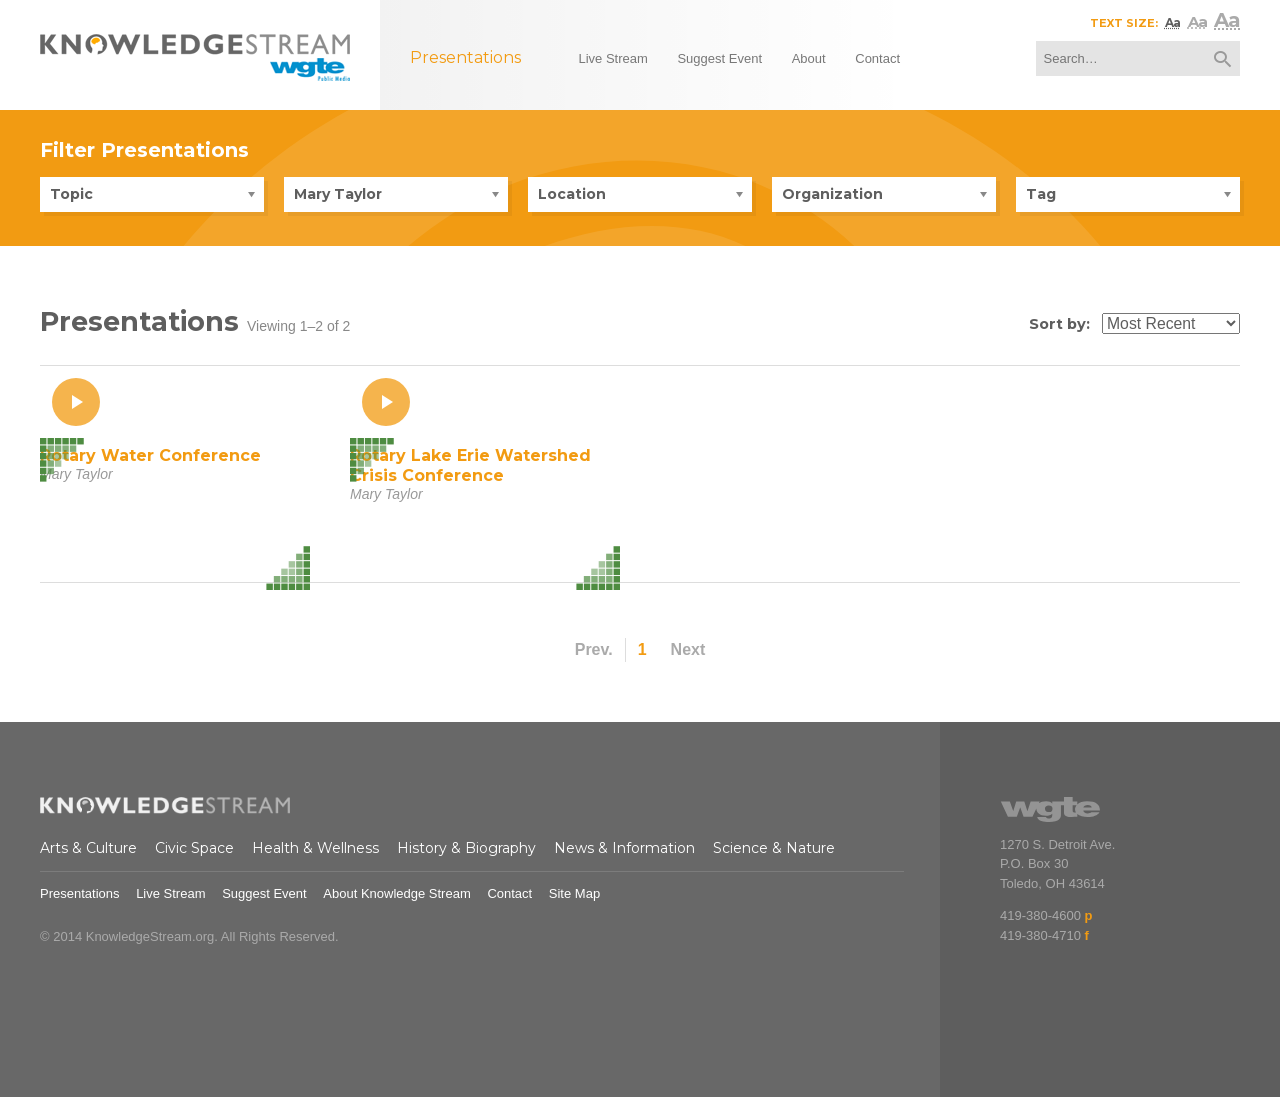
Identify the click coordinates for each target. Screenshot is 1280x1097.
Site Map (574, 893)
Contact (509, 893)
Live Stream (170, 893)
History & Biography (466, 848)
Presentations (80, 893)
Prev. (594, 649)
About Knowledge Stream (396, 893)
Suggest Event (264, 893)
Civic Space (194, 848)
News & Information (624, 848)
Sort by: (1059, 324)
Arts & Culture (88, 848)
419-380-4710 (1040, 935)
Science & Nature (774, 848)
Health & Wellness (315, 848)
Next (688, 649)
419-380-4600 (1040, 915)
